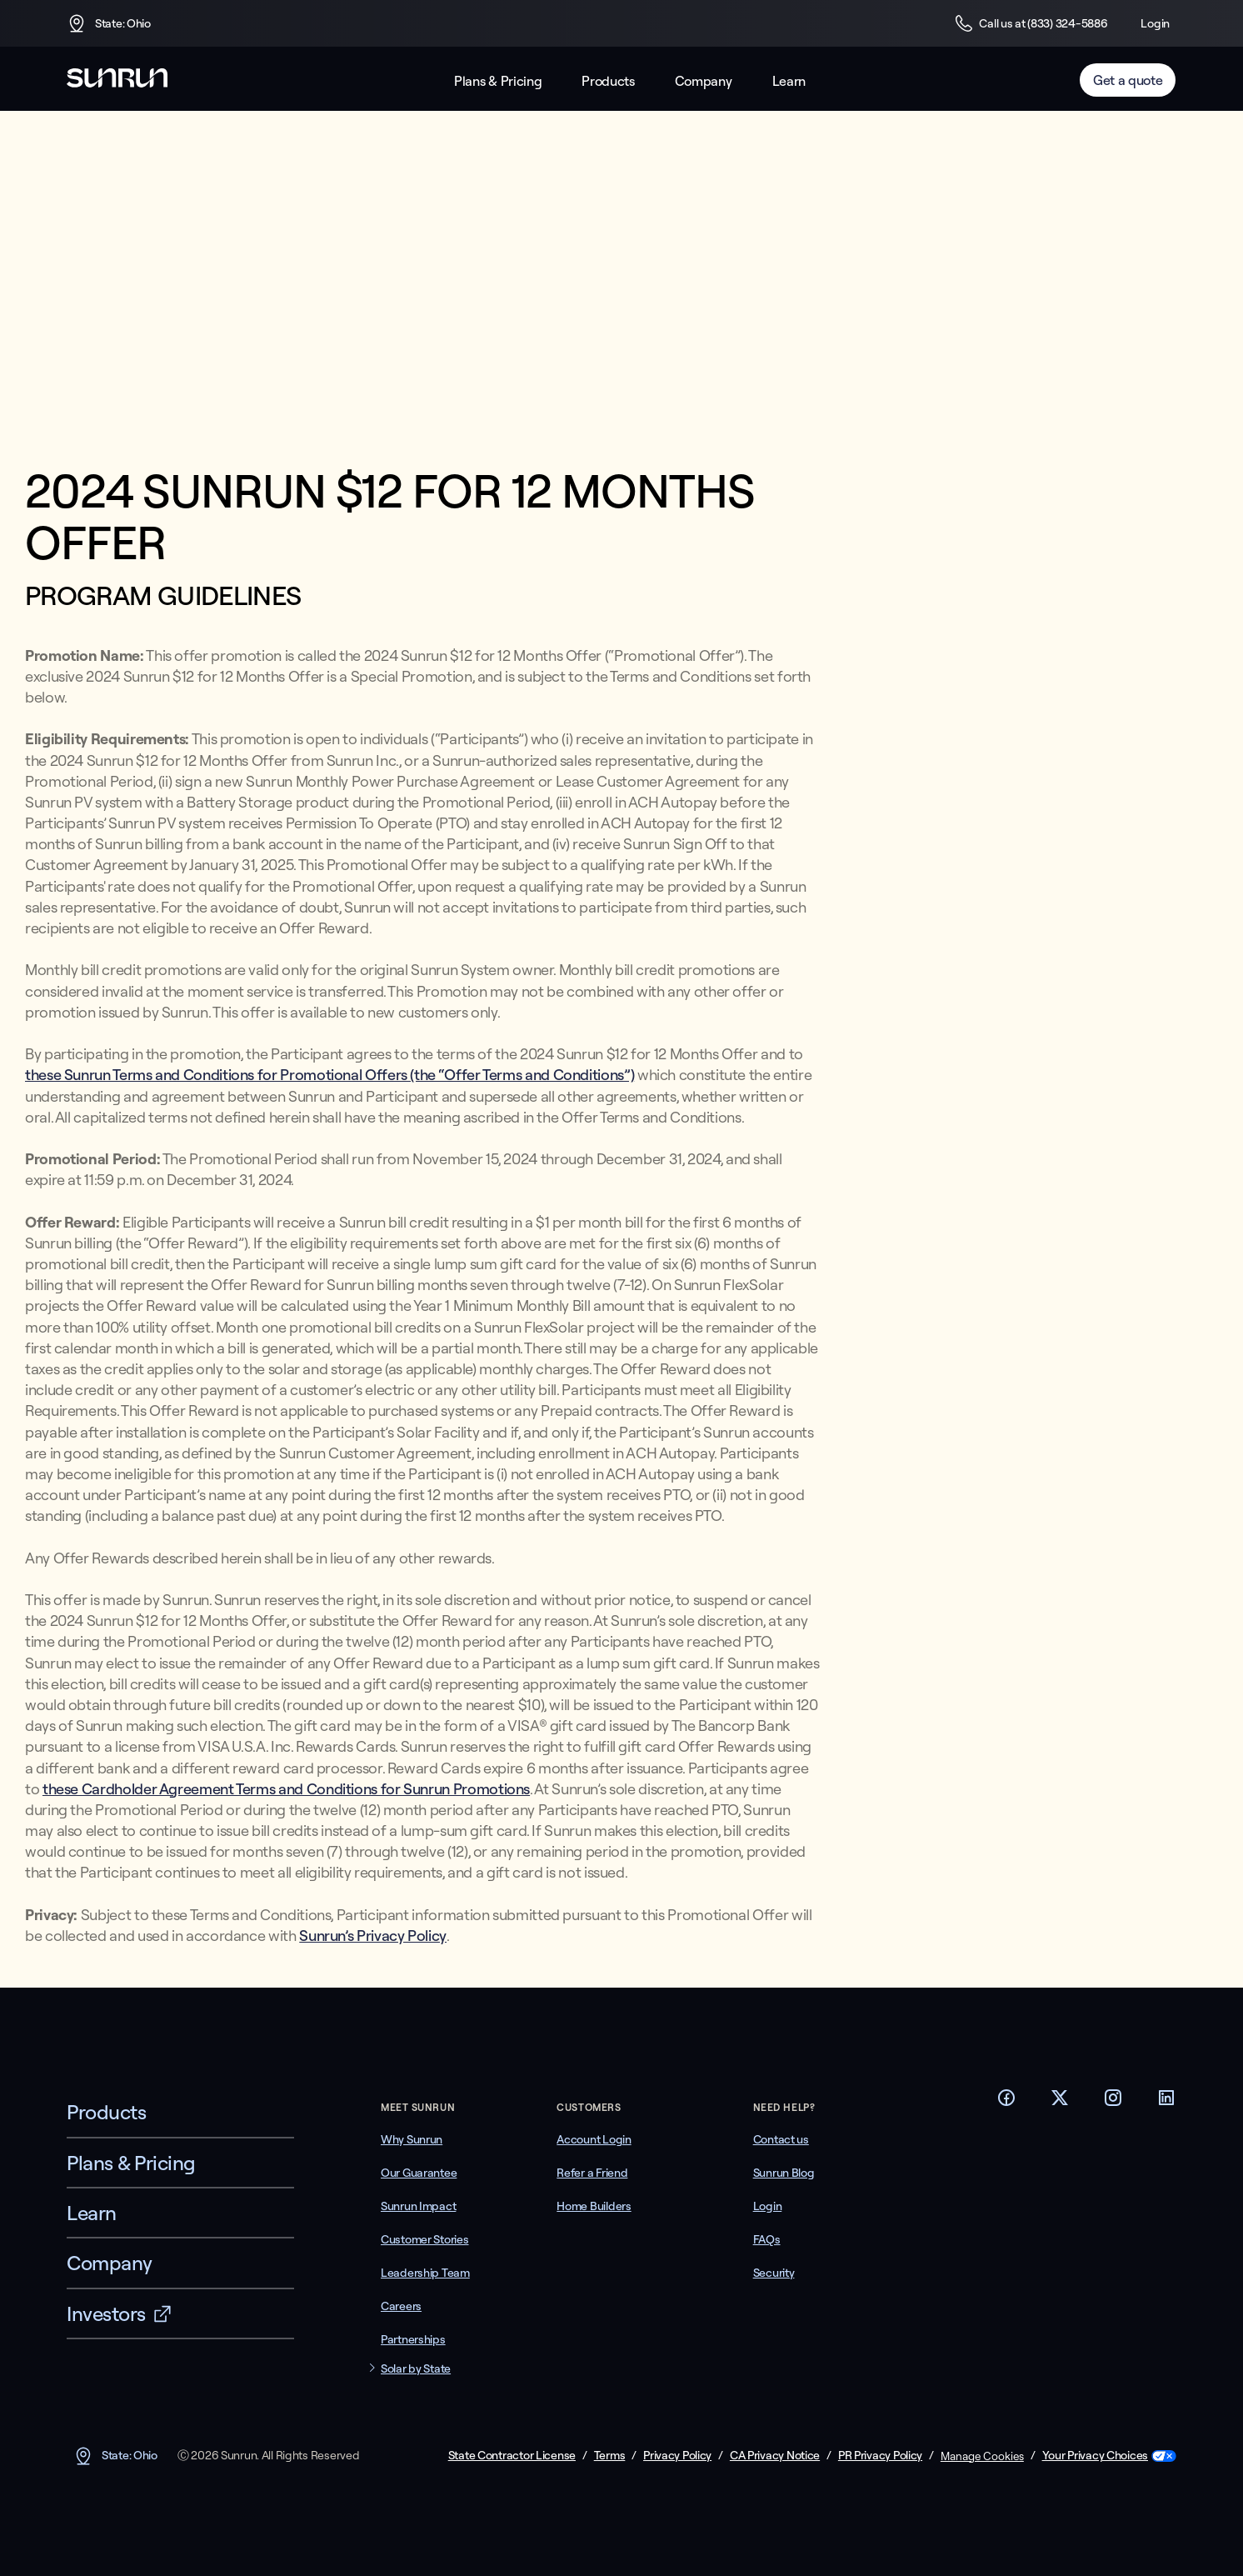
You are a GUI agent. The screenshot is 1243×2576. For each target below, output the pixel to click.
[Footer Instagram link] (1113, 2102)
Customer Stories (425, 2239)
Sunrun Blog (784, 2172)
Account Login (594, 2139)
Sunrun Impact (418, 2205)
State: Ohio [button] (109, 23)
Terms (610, 2455)
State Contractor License (512, 2455)
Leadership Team (425, 2272)
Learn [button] (789, 81)
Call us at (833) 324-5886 (1030, 23)
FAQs (767, 2239)
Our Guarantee (419, 2172)
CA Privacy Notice (775, 2455)
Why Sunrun (411, 2139)
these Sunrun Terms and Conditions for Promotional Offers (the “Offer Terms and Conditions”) (329, 1074)
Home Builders (594, 2205)
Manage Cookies (982, 2456)
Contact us (781, 2139)
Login (1155, 23)
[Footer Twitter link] (1060, 2102)
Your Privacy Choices (1095, 2455)
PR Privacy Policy (880, 2455)
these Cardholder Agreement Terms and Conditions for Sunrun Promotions (286, 1788)
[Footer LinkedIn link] (1166, 2102)
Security (774, 2272)
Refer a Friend (592, 2172)
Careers (401, 2305)
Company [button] (703, 81)
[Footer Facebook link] (1006, 2102)
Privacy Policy (677, 2455)
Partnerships (413, 2339)
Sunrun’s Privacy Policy (373, 1935)
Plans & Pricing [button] (498, 81)
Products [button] (608, 81)
